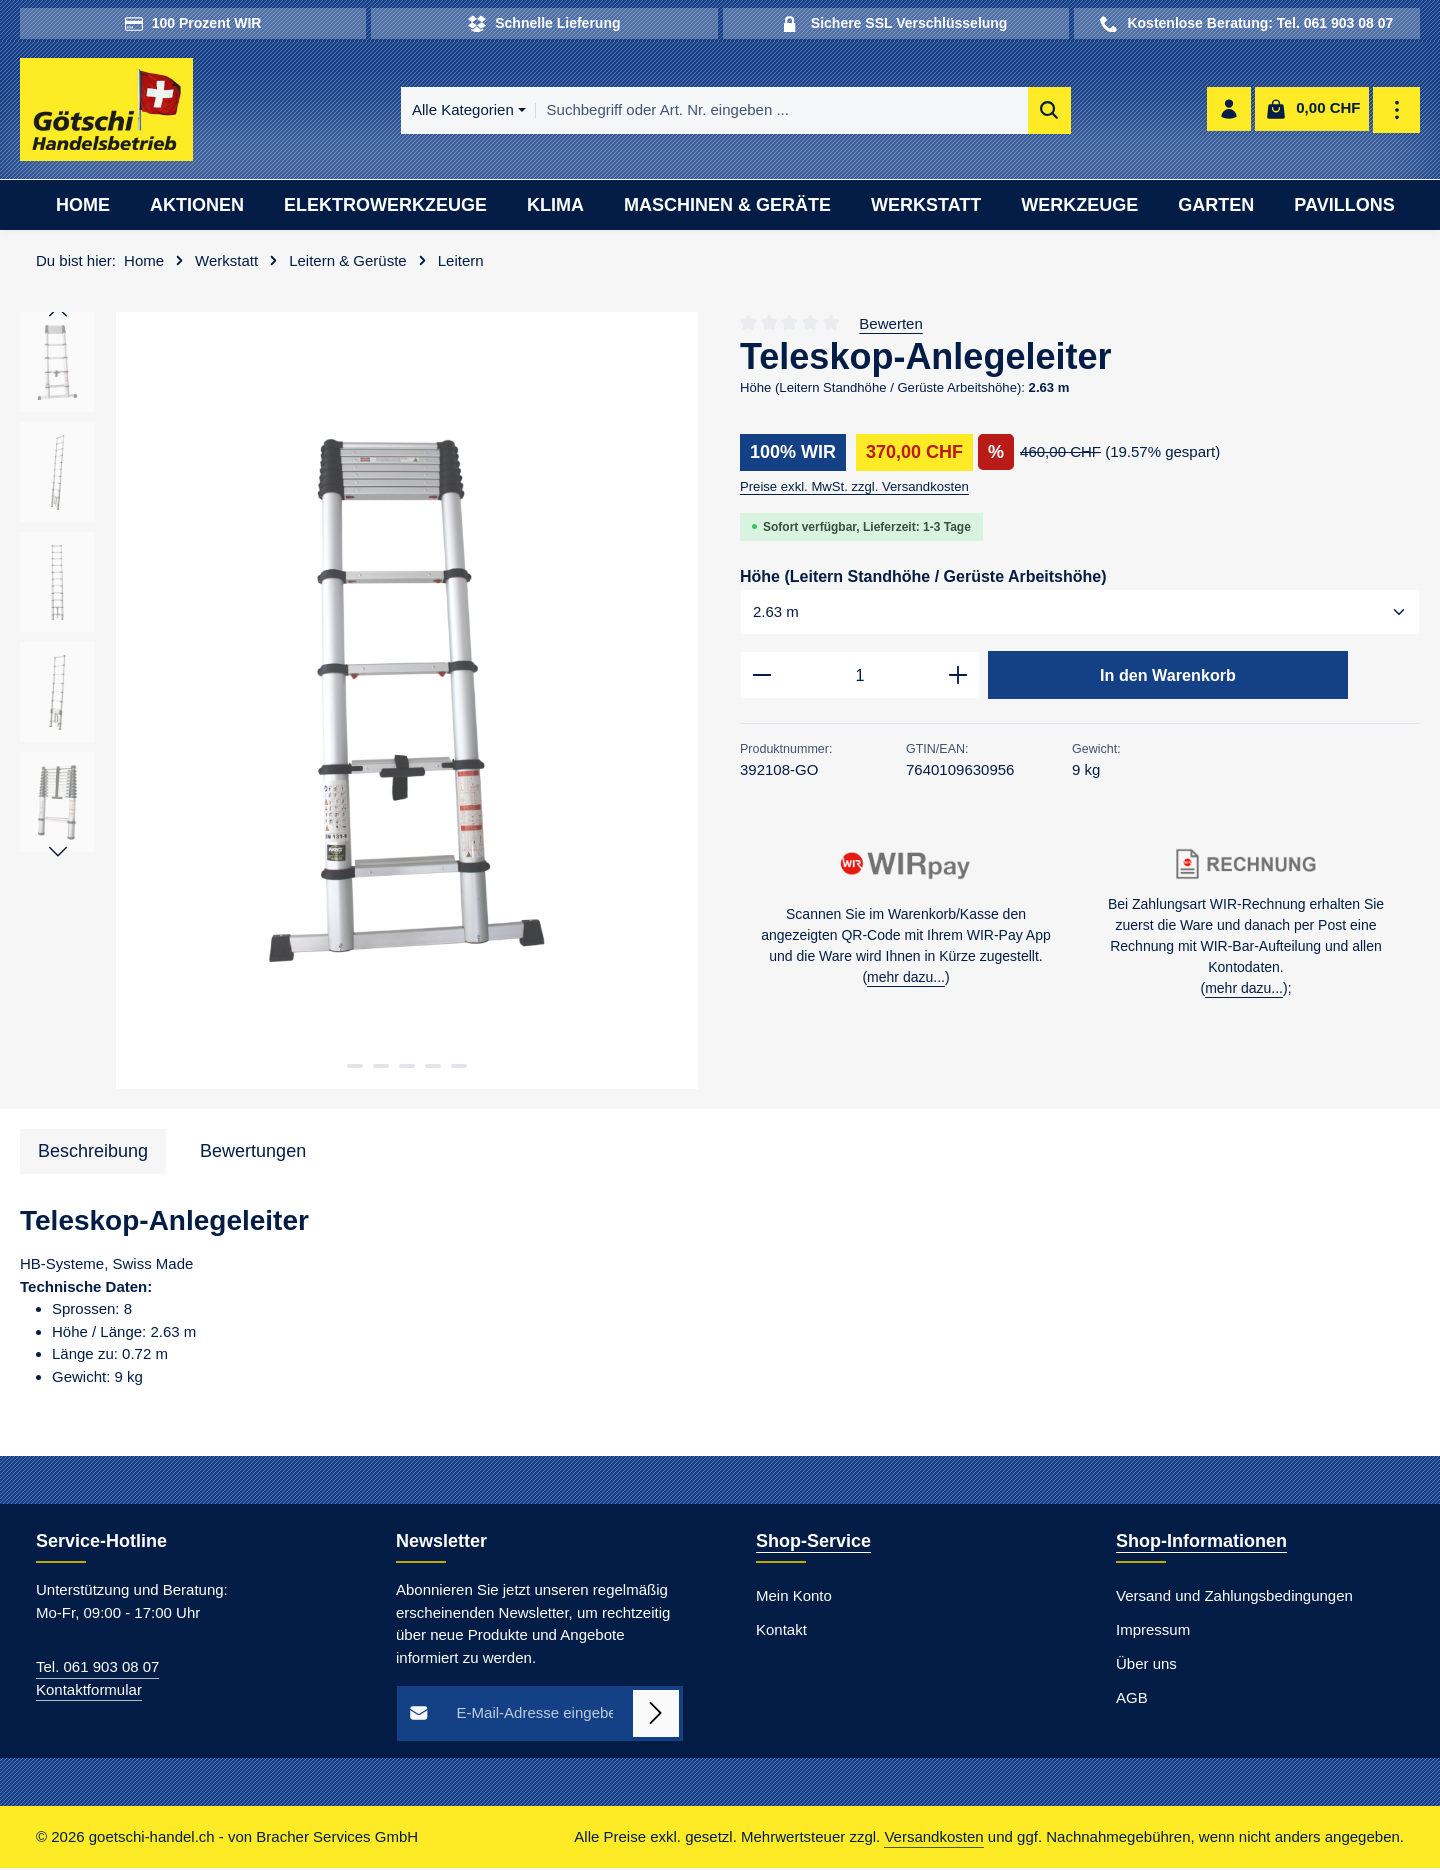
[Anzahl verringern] (761, 679)
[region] (360, 703)
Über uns (1146, 1666)
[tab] (93, 1153)
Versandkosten (933, 1838)
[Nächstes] (58, 854)
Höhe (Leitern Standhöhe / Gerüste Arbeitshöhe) (923, 577)
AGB (1132, 1700)
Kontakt (781, 1632)
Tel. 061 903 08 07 (97, 1669)
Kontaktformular (89, 1691)
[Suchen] (1013, 111)
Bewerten (890, 325)
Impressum (1153, 1632)
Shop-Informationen (1201, 1544)
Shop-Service (813, 1544)
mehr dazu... (906, 981)
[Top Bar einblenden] (1397, 111)
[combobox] (746, 111)
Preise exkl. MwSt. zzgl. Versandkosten (854, 488)
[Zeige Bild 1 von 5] (355, 1068)
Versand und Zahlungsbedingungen (1234, 1598)
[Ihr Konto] (1228, 111)
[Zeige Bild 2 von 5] (381, 1068)
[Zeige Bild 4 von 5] (433, 1068)
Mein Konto (794, 1598)
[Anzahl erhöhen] (958, 679)
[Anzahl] (860, 679)
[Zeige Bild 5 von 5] (459, 1068)
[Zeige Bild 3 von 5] (407, 1068)
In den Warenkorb (1168, 678)
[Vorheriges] (58, 315)
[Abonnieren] (656, 1716)
